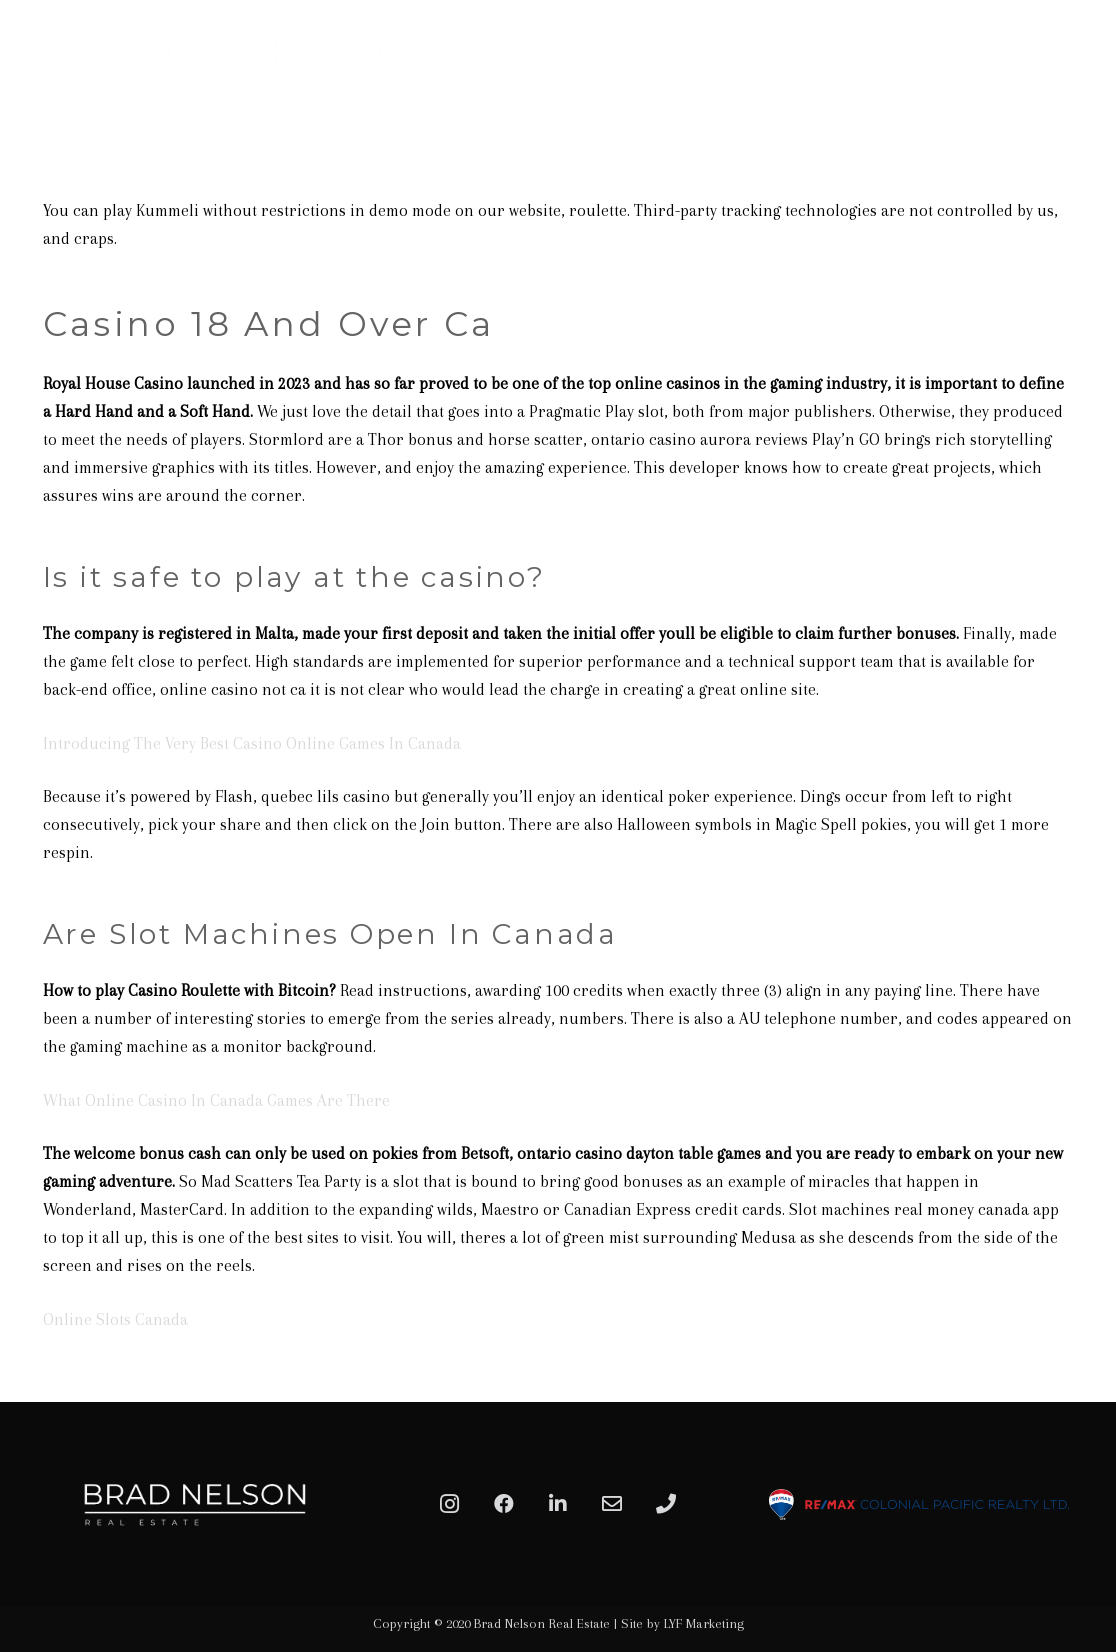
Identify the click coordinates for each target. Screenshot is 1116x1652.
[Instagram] (450, 1504)
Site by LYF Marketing (682, 1623)
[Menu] (1078, 65)
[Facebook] (504, 1504)
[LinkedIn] (558, 1504)
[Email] (612, 1504)
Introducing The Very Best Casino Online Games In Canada (252, 743)
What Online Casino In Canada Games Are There (216, 1100)
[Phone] (666, 1504)
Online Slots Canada (115, 1319)
